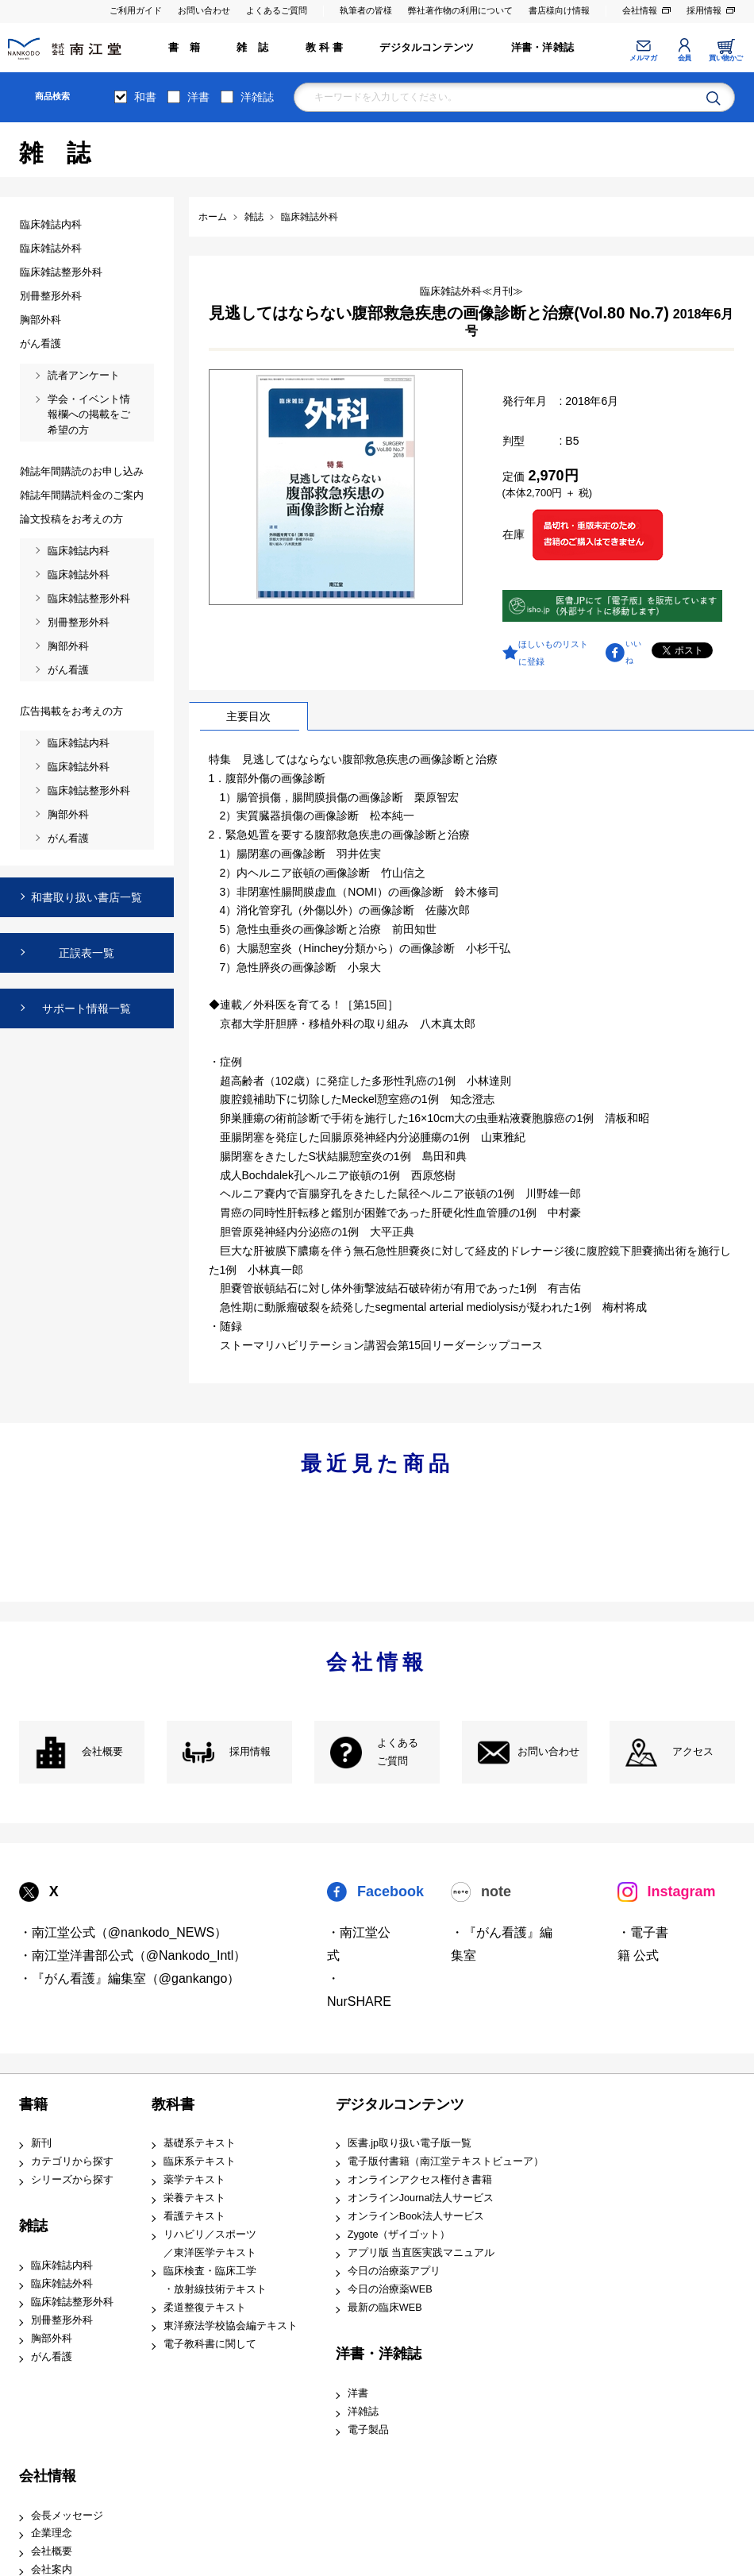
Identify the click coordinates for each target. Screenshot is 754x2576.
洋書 (198, 97)
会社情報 (639, 10)
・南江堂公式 (358, 1944)
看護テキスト (194, 2216)
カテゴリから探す (72, 2161)
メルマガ (642, 58)
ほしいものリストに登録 (553, 652)
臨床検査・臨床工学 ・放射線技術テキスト (215, 2280)
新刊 (41, 2143)
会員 (684, 58)
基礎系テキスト (199, 2143)
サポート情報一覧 (86, 1008)
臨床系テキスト (199, 2161)
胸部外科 (51, 2338)
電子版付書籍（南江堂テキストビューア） (446, 2161)
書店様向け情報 (559, 10)
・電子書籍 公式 (642, 1944)
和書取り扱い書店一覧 (86, 897)
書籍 (33, 2104)
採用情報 (704, 10)
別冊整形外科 (62, 2320)
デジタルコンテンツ (426, 47)
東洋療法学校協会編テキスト (230, 2325)
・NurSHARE (359, 1990)
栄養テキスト (194, 2198)
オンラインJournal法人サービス (421, 2198)
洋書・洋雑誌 (542, 47)
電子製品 (368, 2429)
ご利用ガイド (136, 10)
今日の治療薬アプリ (394, 2271)
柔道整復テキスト (204, 2307)
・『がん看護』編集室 (501, 1944)
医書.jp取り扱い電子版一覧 (409, 2143)
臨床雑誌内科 (62, 2265)
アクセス (693, 1751)
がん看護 (51, 2356)
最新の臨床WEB (385, 2307)
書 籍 (184, 47)
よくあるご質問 (276, 10)
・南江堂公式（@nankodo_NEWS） (123, 1932)
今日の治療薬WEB (390, 2289)
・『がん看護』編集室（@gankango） (129, 1978)
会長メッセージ (67, 2515)
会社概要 (102, 1751)
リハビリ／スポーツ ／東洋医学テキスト (209, 2243)
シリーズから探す (72, 2179)
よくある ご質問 (397, 1752)
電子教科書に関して (209, 2344)
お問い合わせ (204, 10)
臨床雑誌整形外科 (72, 2302)
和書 (145, 97)
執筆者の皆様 (366, 10)
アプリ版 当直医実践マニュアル (421, 2252)
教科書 (173, 2104)
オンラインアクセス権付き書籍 (420, 2179)
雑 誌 (252, 47)
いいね (633, 652)
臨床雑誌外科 (62, 2283)
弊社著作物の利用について (460, 10)
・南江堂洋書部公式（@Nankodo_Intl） (133, 1955)
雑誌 (33, 2226)
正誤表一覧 (86, 953)
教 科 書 (324, 47)
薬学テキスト (194, 2179)
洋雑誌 (257, 97)
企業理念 (51, 2533)
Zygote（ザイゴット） (399, 2234)
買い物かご (726, 58)
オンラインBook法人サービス (416, 2216)
